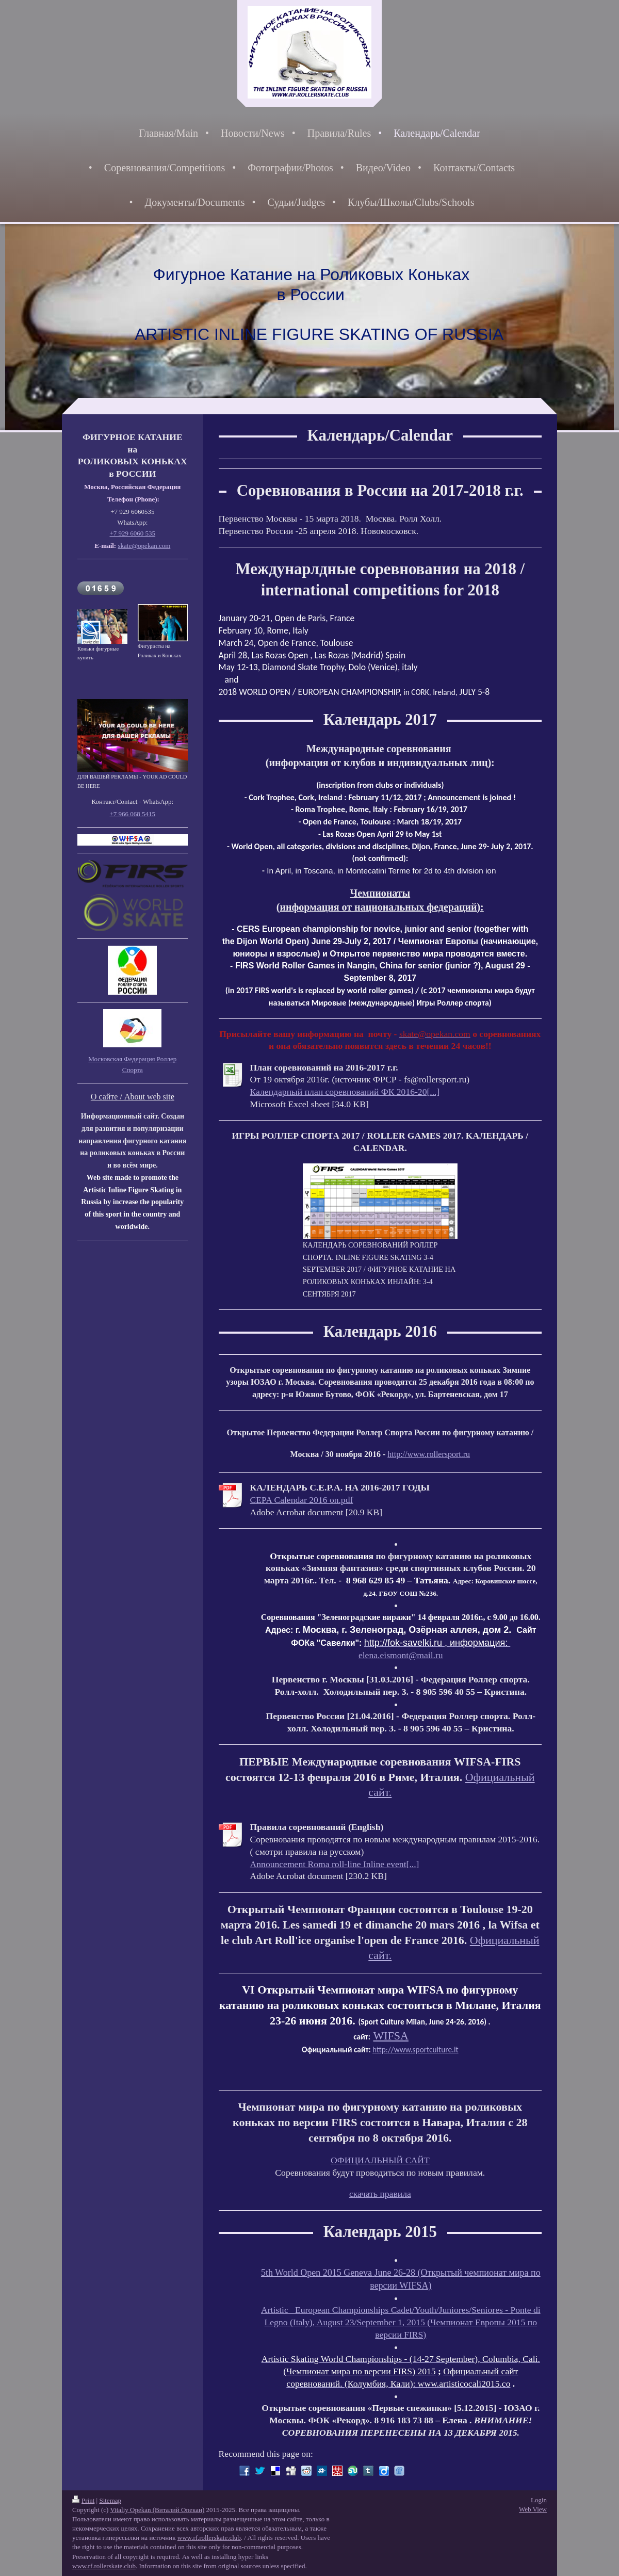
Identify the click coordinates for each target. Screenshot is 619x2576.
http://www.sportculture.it (415, 2049)
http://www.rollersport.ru (428, 1454)
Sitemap (110, 2500)
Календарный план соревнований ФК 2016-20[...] (345, 1092)
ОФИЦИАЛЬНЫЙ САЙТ (380, 2160)
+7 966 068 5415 (133, 814)
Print (83, 2500)
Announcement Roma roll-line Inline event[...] (334, 1864)
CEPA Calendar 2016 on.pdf (301, 1500)
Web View (533, 2509)
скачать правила (380, 2194)
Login (539, 2500)
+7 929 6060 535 (133, 533)
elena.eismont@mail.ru (401, 1655)
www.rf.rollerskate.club (209, 2537)
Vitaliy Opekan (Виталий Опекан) (157, 2510)
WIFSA (390, 2035)
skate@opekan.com (144, 545)
